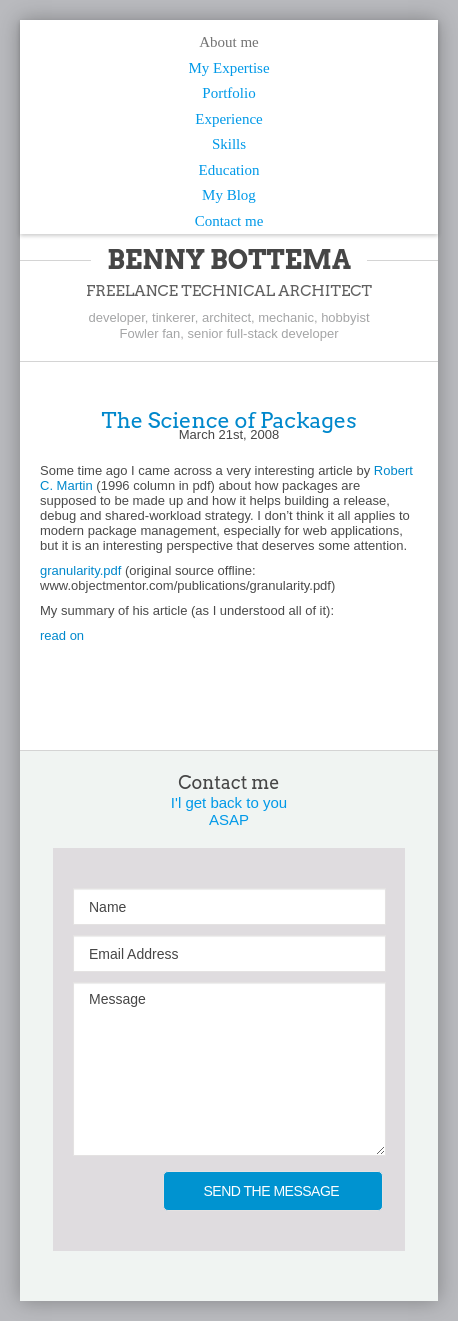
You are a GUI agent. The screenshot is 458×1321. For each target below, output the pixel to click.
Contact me (229, 221)
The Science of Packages (228, 420)
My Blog (229, 195)
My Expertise (228, 68)
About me (229, 42)
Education (229, 170)
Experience (228, 119)
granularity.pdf (80, 570)
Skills (229, 144)
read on (62, 635)
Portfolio (228, 93)
